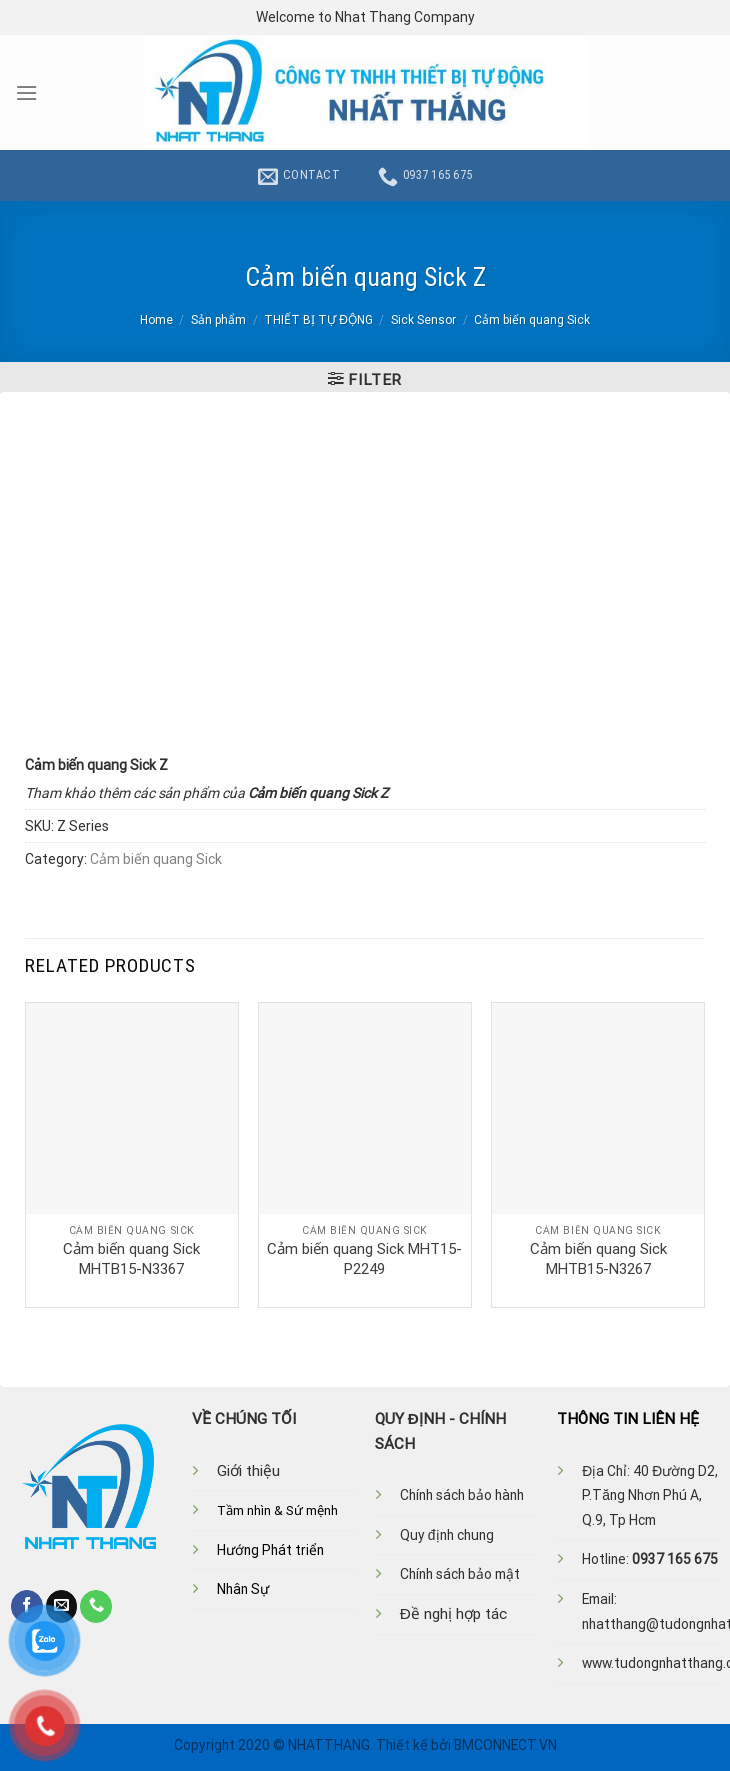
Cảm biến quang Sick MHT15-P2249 (364, 1259)
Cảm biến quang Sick (532, 320)
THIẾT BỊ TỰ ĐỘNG (318, 320)
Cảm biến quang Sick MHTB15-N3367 (131, 1259)
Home (156, 320)
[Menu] (26, 93)
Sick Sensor (423, 320)
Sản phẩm (218, 320)
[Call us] (96, 1606)
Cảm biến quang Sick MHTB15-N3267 (598, 1259)
